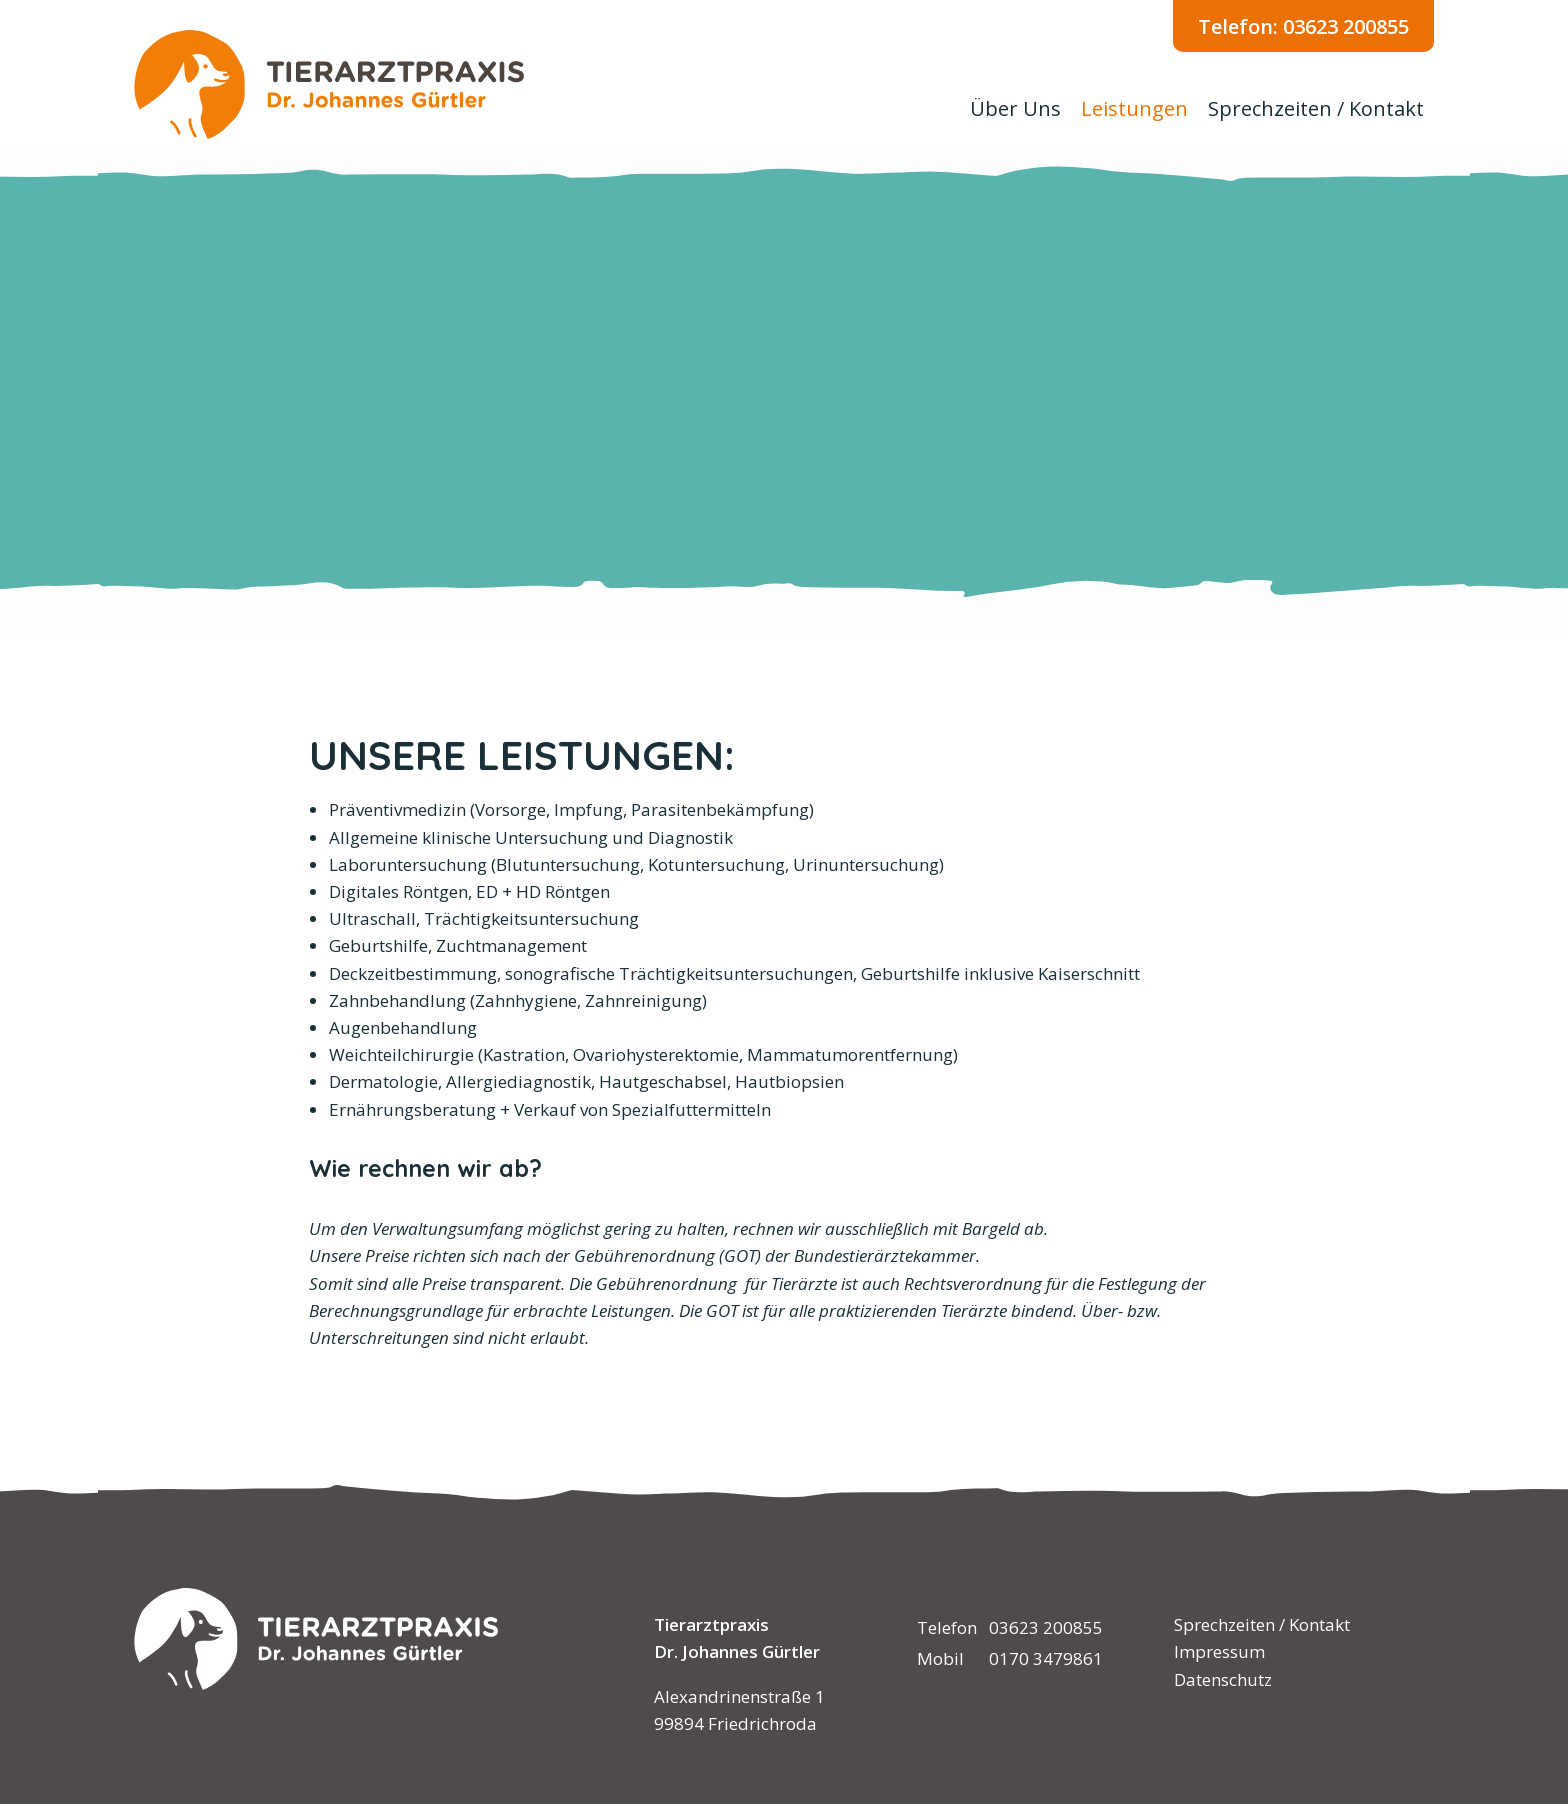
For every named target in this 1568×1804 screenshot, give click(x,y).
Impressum (1219, 1651)
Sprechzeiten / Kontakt (1316, 108)
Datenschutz (1223, 1679)
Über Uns (1015, 108)
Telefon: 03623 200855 (1303, 26)
